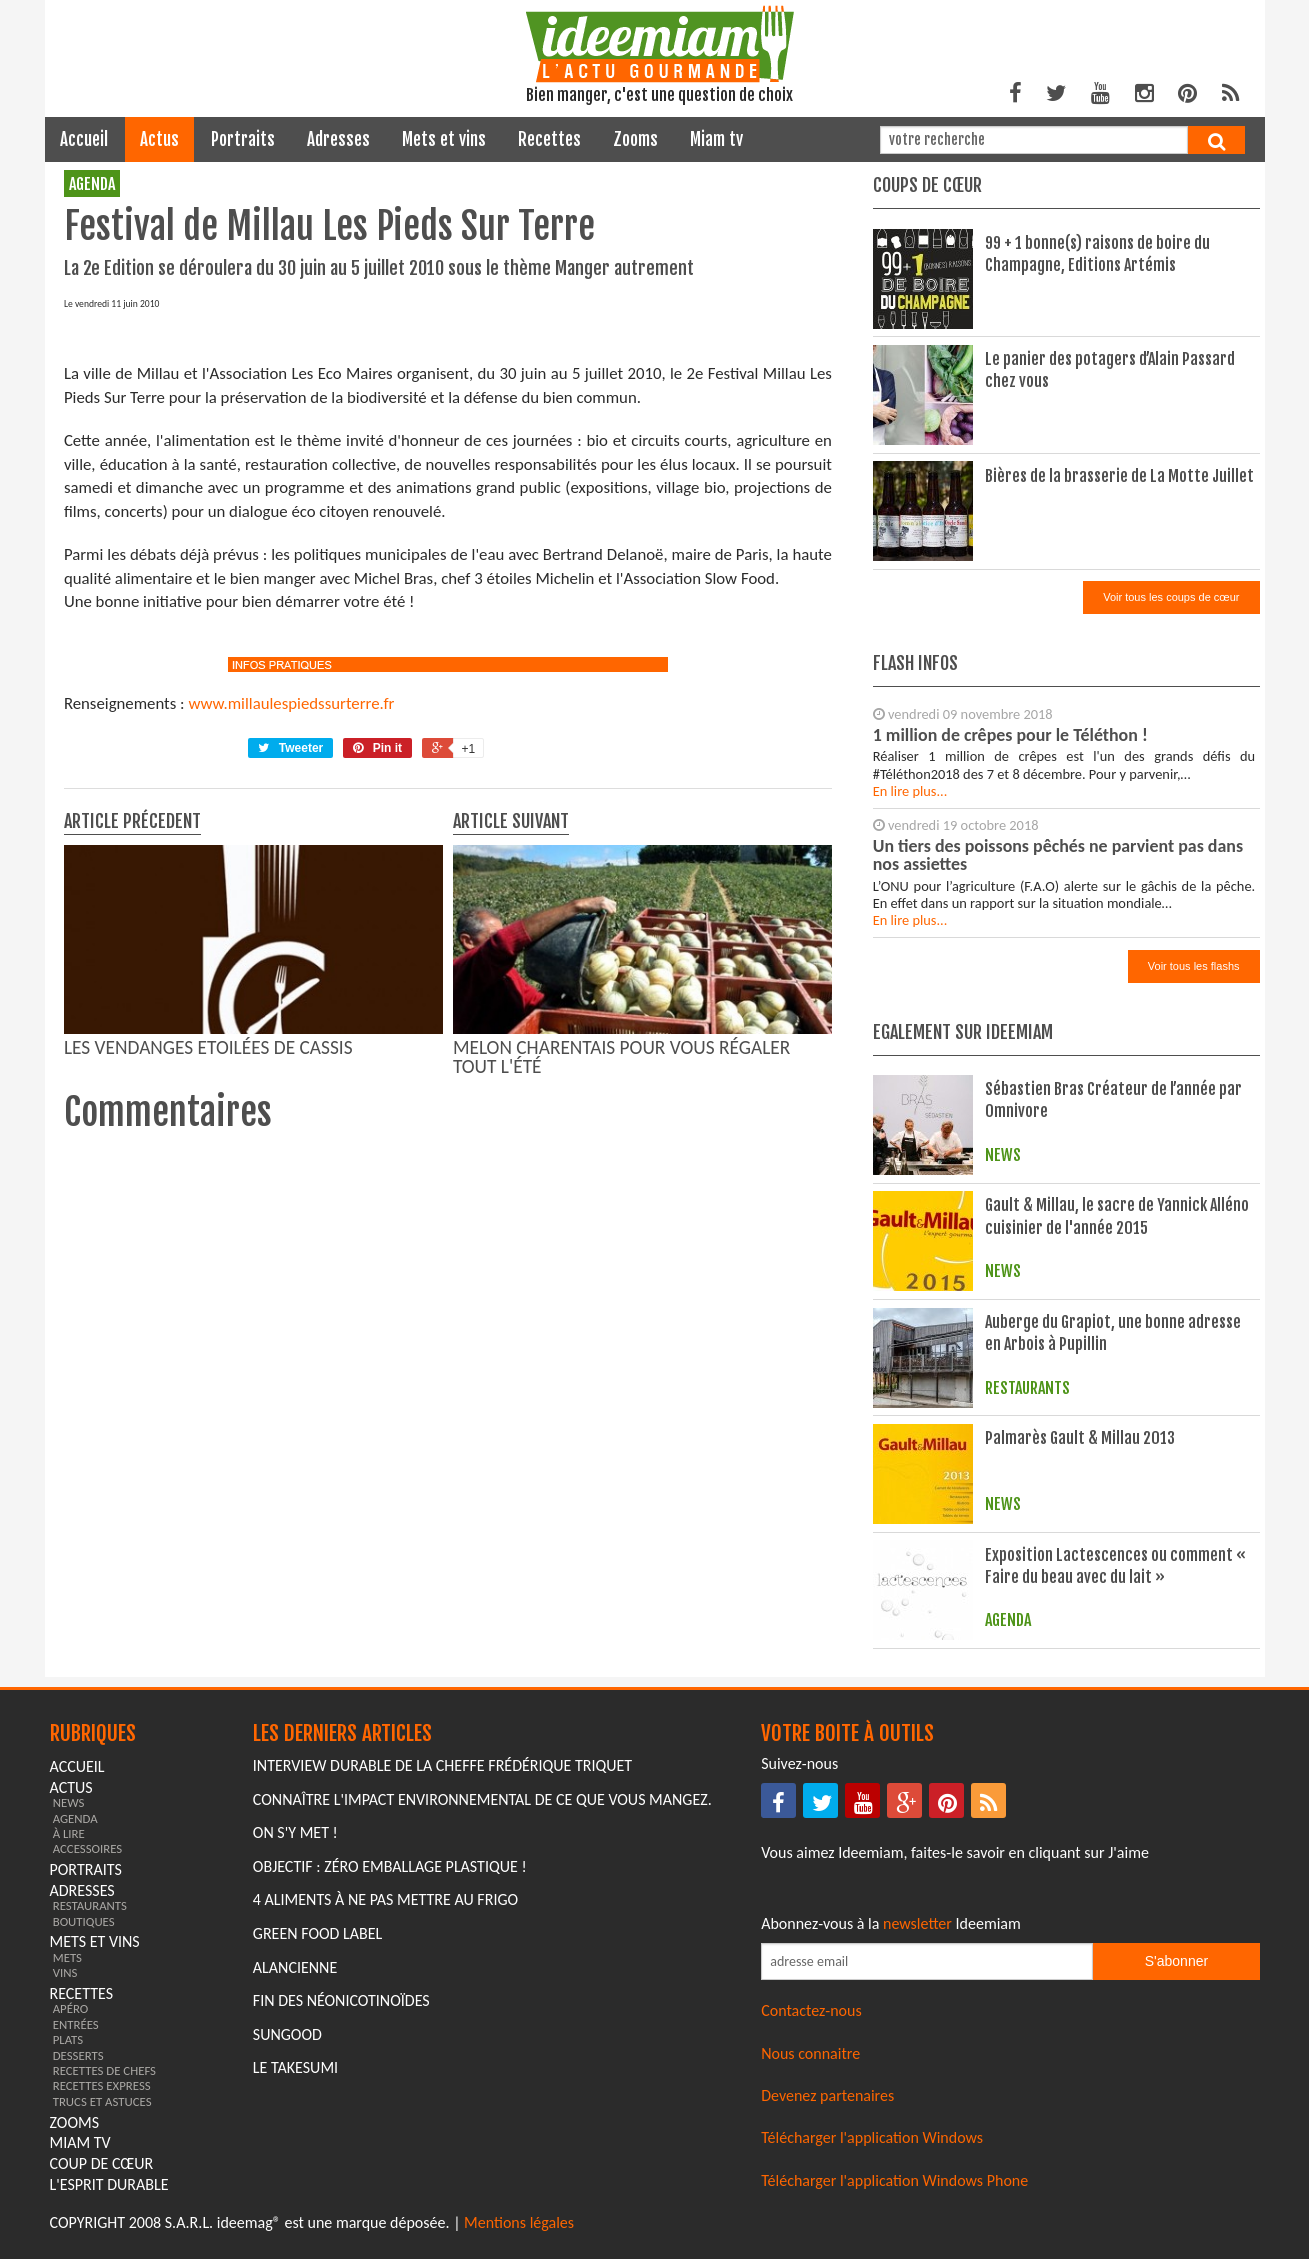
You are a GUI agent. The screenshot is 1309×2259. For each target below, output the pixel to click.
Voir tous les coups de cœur (1171, 597)
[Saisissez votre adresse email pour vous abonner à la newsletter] (927, 1961)
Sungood (287, 2034)
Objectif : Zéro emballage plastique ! (390, 1866)
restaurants (90, 1905)
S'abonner (1176, 1961)
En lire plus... (910, 791)
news (69, 1802)
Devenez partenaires (827, 2095)
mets (67, 1957)
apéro (71, 2008)
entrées (76, 2024)
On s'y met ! (295, 1832)
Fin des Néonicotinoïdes (341, 2000)
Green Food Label (317, 1933)
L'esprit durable (109, 2184)
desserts (78, 2055)
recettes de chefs (104, 2070)
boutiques (84, 1921)
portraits (243, 139)
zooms (635, 139)
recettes (549, 139)
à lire (69, 1833)
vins (65, 1972)
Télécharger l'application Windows (872, 2137)
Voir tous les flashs (1194, 966)
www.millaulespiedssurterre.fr (291, 1079)
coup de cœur (102, 2163)
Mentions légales (519, 2222)
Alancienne (295, 1967)
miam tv (716, 139)
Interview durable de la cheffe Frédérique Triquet (442, 1765)
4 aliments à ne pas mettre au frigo (385, 1899)
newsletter (917, 1923)
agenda (92, 184)
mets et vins (444, 139)
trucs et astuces (102, 2101)
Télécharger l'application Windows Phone (894, 2180)
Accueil (84, 139)
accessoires (88, 1848)
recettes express (102, 2085)
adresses (338, 139)
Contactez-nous (811, 2010)
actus (159, 139)
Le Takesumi (295, 2067)
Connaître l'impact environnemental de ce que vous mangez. (482, 1799)
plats (68, 2039)
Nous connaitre (810, 2053)
